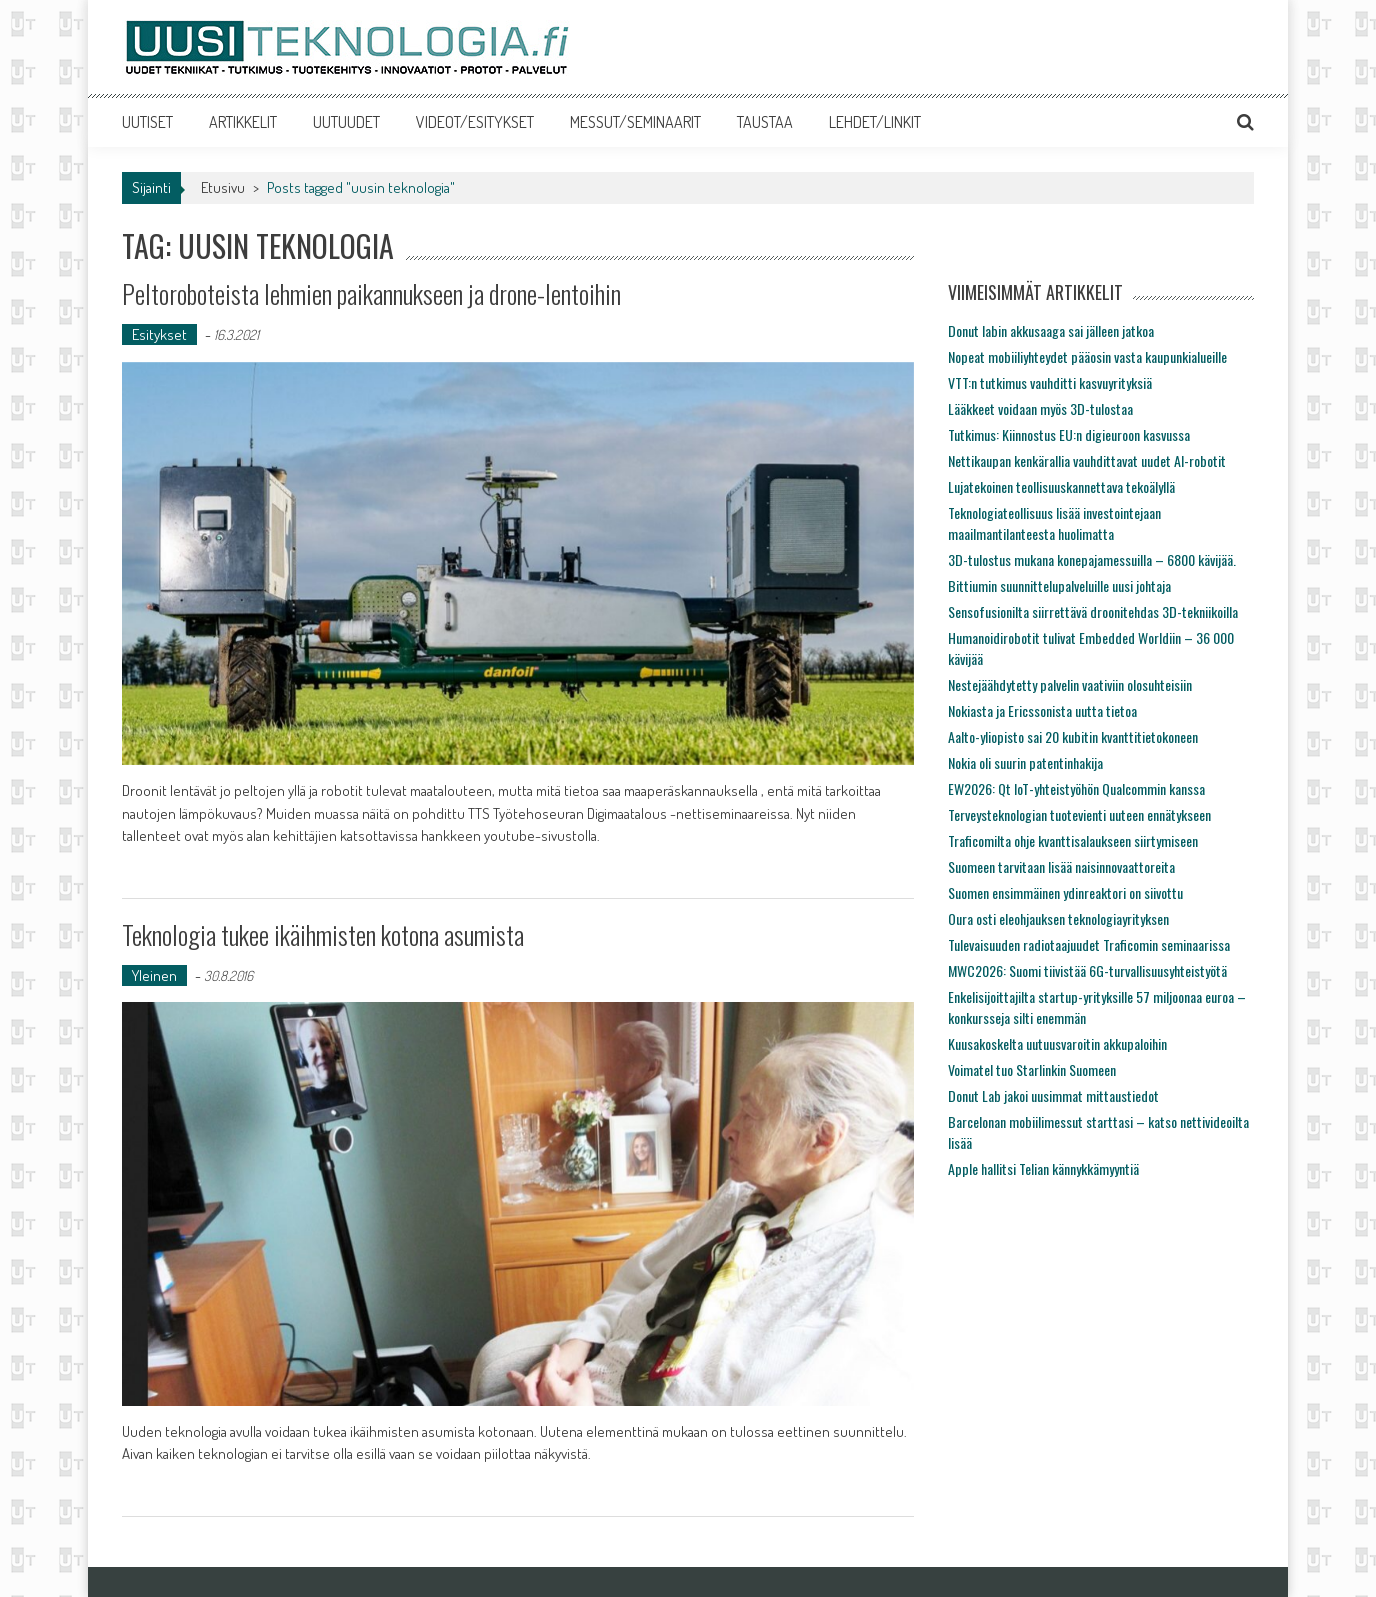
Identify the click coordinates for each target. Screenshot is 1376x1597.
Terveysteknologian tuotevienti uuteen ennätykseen (1079, 814)
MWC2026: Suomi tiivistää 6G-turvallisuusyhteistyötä (1087, 970)
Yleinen (154, 975)
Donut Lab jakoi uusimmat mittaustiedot (1053, 1095)
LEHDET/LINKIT (875, 122)
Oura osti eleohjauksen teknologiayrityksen (1058, 918)
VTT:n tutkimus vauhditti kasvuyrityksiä (1050, 382)
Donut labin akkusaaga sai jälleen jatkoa (1051, 330)
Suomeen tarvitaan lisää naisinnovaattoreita (1061, 866)
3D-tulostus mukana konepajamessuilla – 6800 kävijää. (1092, 559)
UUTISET (147, 122)
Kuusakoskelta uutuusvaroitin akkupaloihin (1057, 1043)
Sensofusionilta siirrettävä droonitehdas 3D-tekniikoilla (1093, 611)
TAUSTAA (765, 122)
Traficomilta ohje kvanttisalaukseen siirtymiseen (1073, 840)
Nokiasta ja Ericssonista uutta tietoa (1042, 710)
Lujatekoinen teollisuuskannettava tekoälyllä (1061, 486)
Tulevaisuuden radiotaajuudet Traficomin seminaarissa (1089, 944)
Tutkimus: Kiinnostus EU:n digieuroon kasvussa (1069, 434)
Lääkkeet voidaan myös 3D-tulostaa (1040, 408)
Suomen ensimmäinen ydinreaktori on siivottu (1065, 892)
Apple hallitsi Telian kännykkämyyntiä (1043, 1168)
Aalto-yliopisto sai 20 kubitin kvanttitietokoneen (1073, 736)
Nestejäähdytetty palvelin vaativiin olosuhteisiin (1070, 684)
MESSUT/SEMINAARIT (635, 122)
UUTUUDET (346, 122)
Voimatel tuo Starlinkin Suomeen (1032, 1069)
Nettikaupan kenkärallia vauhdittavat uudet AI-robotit (1087, 460)
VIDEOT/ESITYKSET (475, 122)
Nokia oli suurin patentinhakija (1025, 762)
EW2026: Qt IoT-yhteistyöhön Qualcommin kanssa (1076, 788)
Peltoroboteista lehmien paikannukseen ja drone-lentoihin (371, 293)
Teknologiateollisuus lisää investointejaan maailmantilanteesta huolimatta (1054, 523)
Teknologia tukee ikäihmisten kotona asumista (323, 934)
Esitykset (159, 334)
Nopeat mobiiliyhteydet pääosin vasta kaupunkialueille (1087, 356)
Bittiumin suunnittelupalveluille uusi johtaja (1059, 585)
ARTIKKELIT (243, 122)
